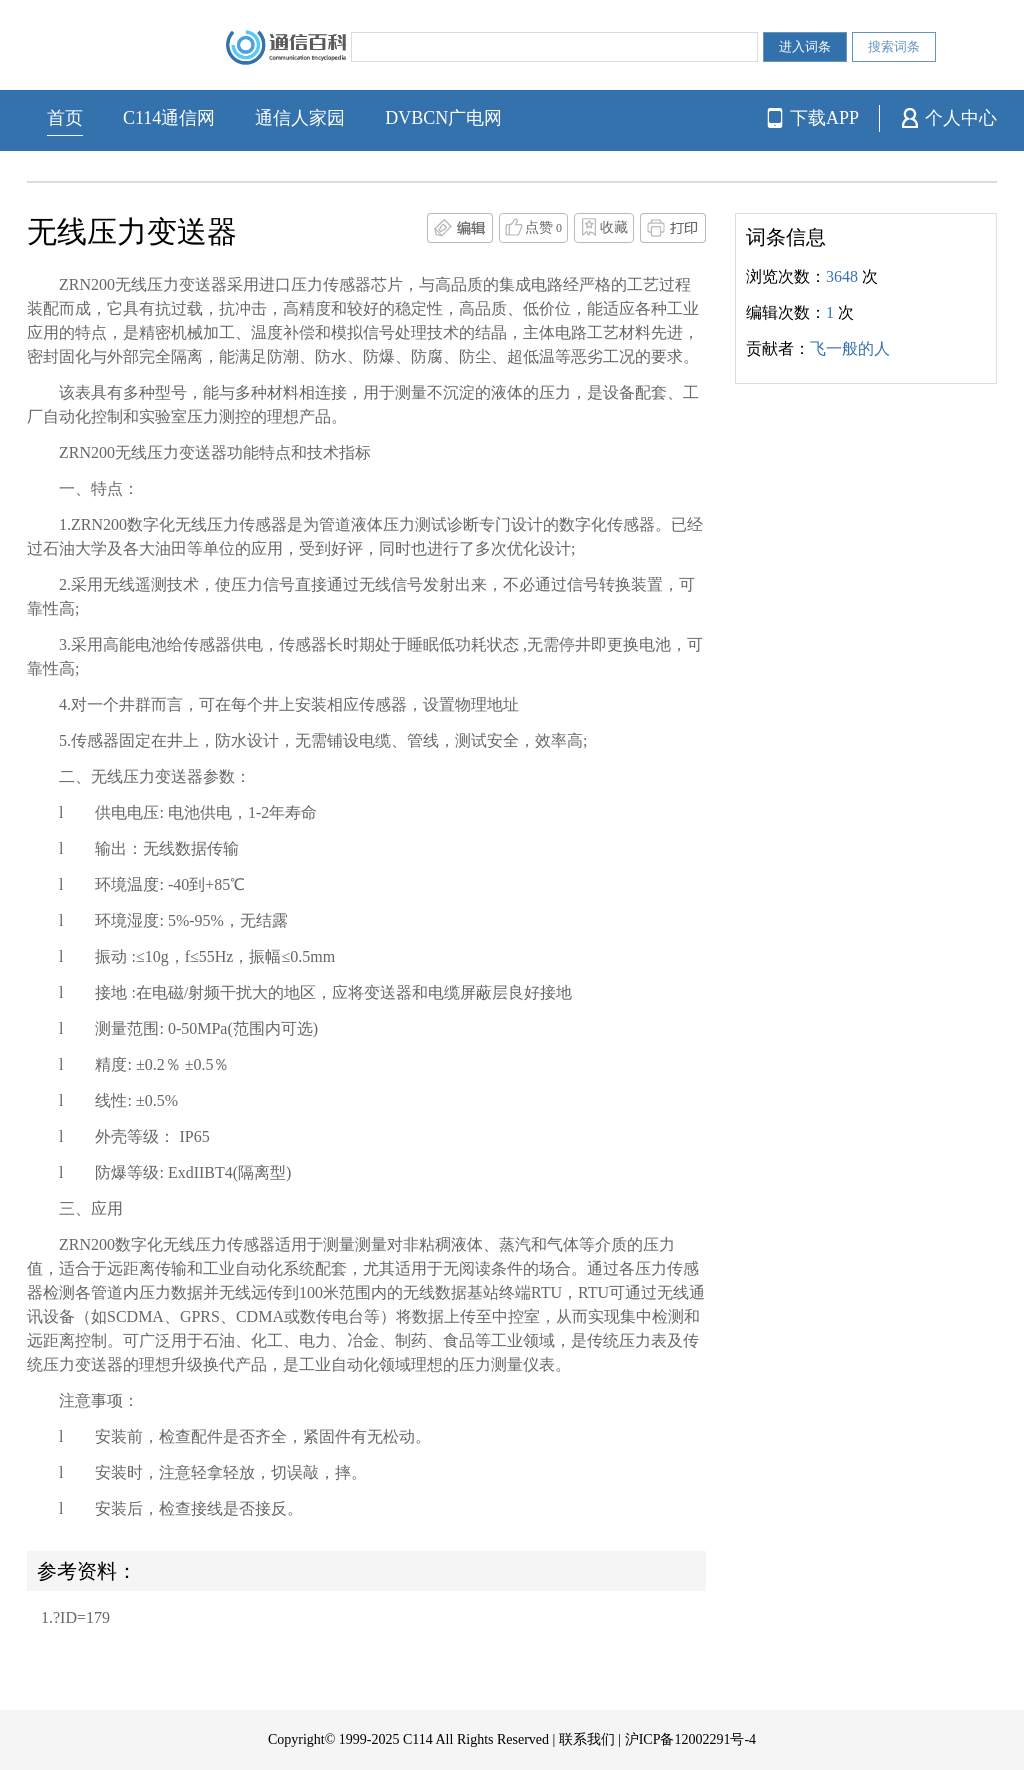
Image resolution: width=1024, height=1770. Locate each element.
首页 (65, 118)
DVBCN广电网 (443, 118)
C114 (418, 1739)
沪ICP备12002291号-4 (690, 1739)
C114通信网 (169, 118)
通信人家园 (300, 118)
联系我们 (587, 1739)
